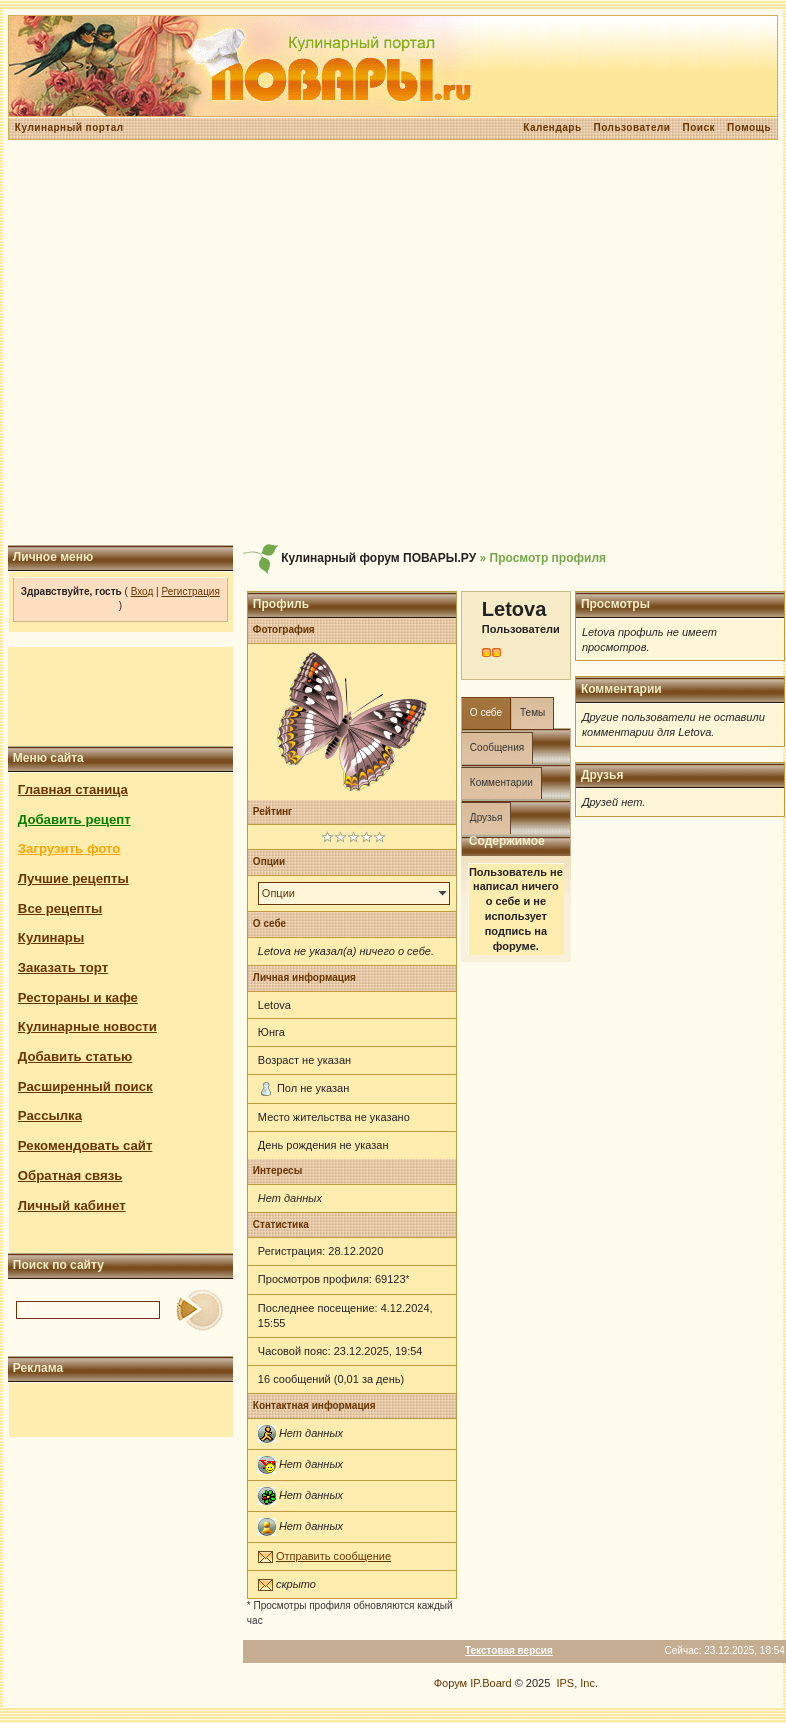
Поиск (698, 127)
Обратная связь (70, 1175)
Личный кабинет (72, 1205)
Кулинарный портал (69, 127)
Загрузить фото (69, 848)
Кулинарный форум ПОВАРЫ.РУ (378, 558)
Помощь (749, 127)
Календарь (552, 127)
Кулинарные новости (87, 1026)
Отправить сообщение (333, 1556)
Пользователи (632, 127)
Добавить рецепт (74, 819)
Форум (450, 1683)
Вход (142, 591)
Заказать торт (63, 967)
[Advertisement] (390, 342)
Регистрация (190, 591)
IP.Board (490, 1683)
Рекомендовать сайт (85, 1145)
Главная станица (73, 789)
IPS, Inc (575, 1683)
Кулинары (51, 937)
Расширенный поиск (85, 1086)
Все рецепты (60, 908)
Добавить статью (75, 1056)
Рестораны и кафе (78, 997)
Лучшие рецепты (73, 878)
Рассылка (50, 1115)
